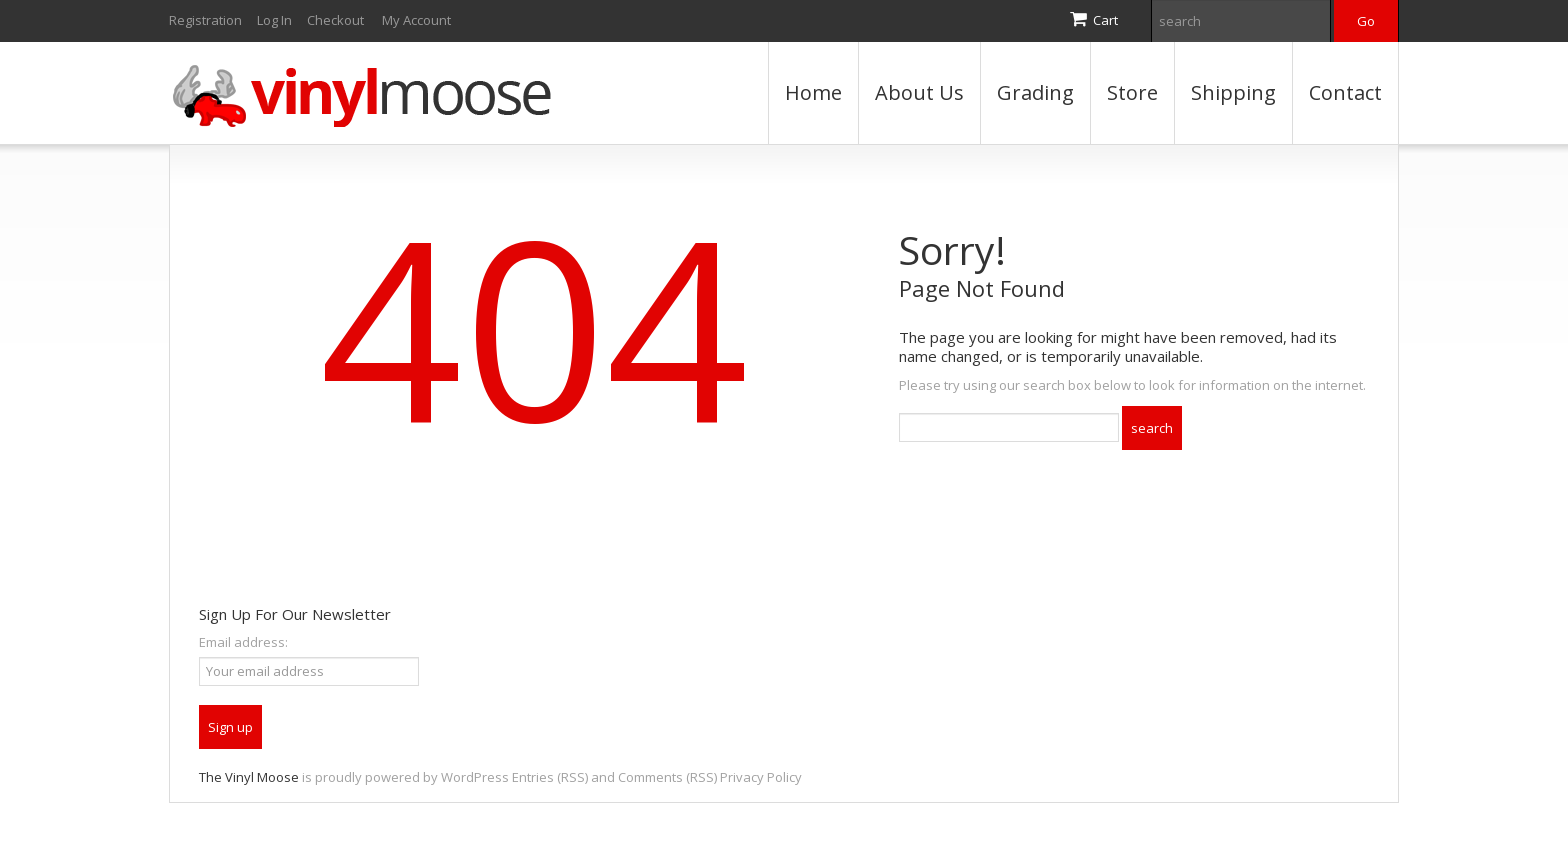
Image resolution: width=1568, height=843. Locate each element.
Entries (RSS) (550, 777)
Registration (205, 20)
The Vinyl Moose (249, 777)
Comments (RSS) (667, 777)
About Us (919, 92)
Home (813, 92)
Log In (274, 20)
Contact (1345, 92)
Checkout (335, 20)
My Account (416, 20)
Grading (1035, 92)
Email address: (243, 642)
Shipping (1233, 92)
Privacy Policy (761, 777)
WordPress (475, 777)
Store (1132, 92)
